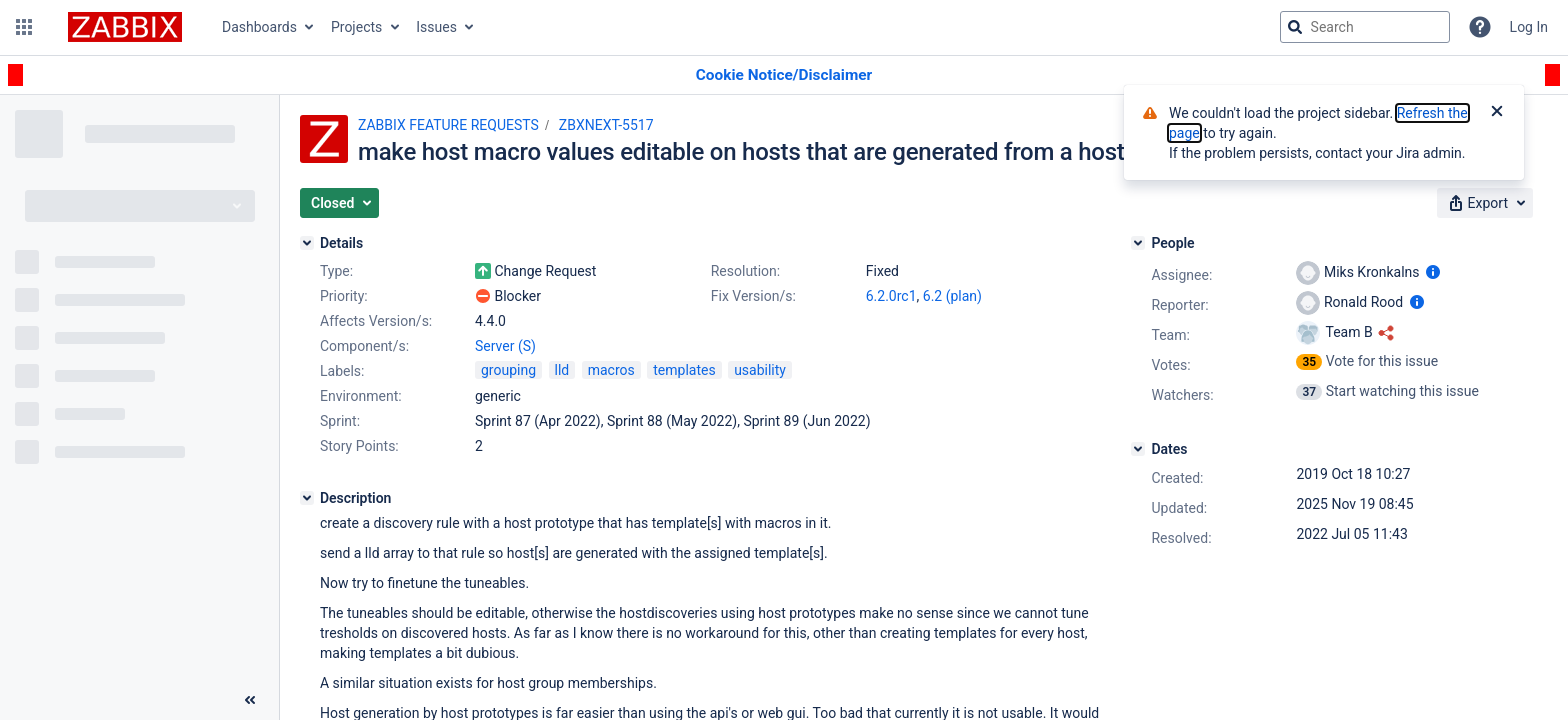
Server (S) (505, 346)
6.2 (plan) (952, 296)
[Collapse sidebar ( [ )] (250, 700)
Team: (1170, 335)
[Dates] (1138, 449)
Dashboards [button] (259, 27)
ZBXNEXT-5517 (606, 125)
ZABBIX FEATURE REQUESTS (448, 125)
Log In (1529, 27)
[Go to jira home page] (125, 27)
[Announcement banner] (784, 75)
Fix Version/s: (753, 296)
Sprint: (340, 421)
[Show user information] (1433, 272)
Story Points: (359, 446)
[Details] (307, 243)
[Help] (1480, 27)
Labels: (342, 371)
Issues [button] (436, 27)
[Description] (307, 498)
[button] (24, 27)
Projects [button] (356, 27)
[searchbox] (1365, 27)
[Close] (1497, 113)
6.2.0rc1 (891, 296)
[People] (1138, 243)
